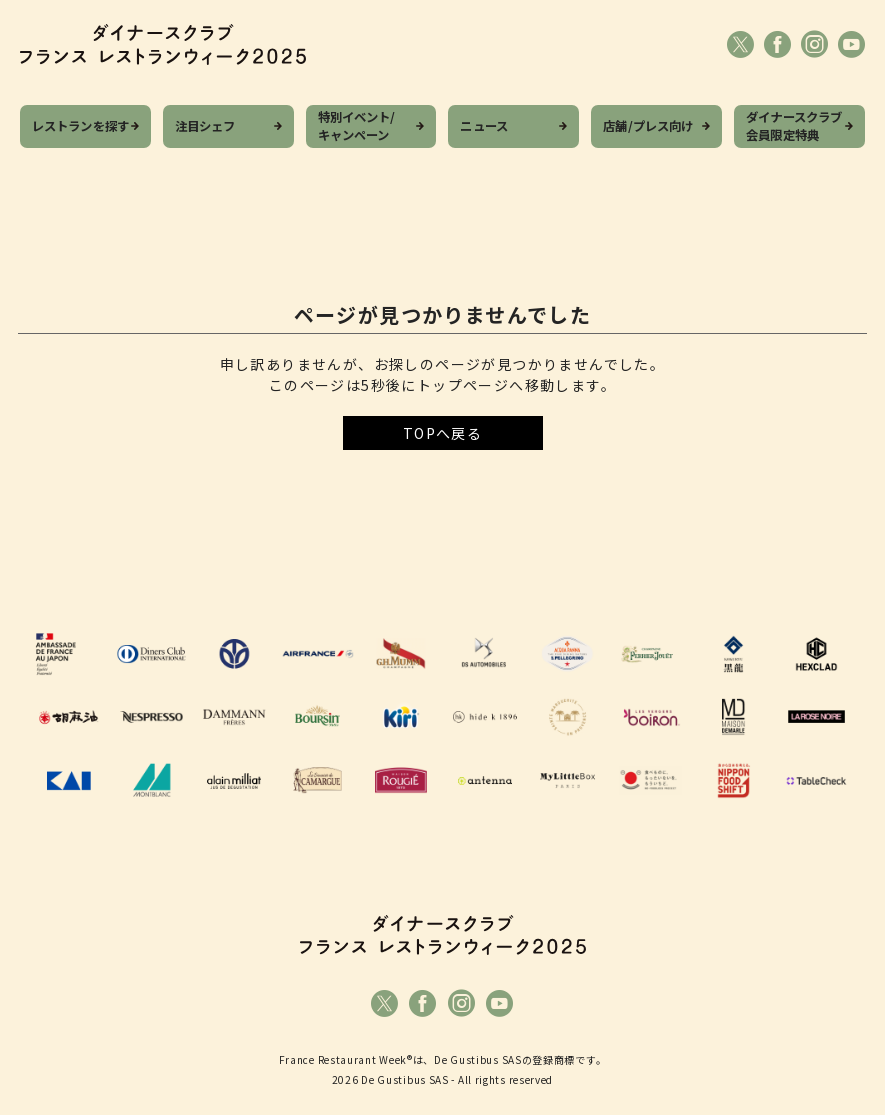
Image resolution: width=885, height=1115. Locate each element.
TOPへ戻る (442, 433)
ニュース (484, 126)
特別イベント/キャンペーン (357, 126)
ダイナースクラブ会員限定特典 (794, 126)
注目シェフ (205, 126)
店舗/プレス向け (648, 126)
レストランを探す (80, 126)
